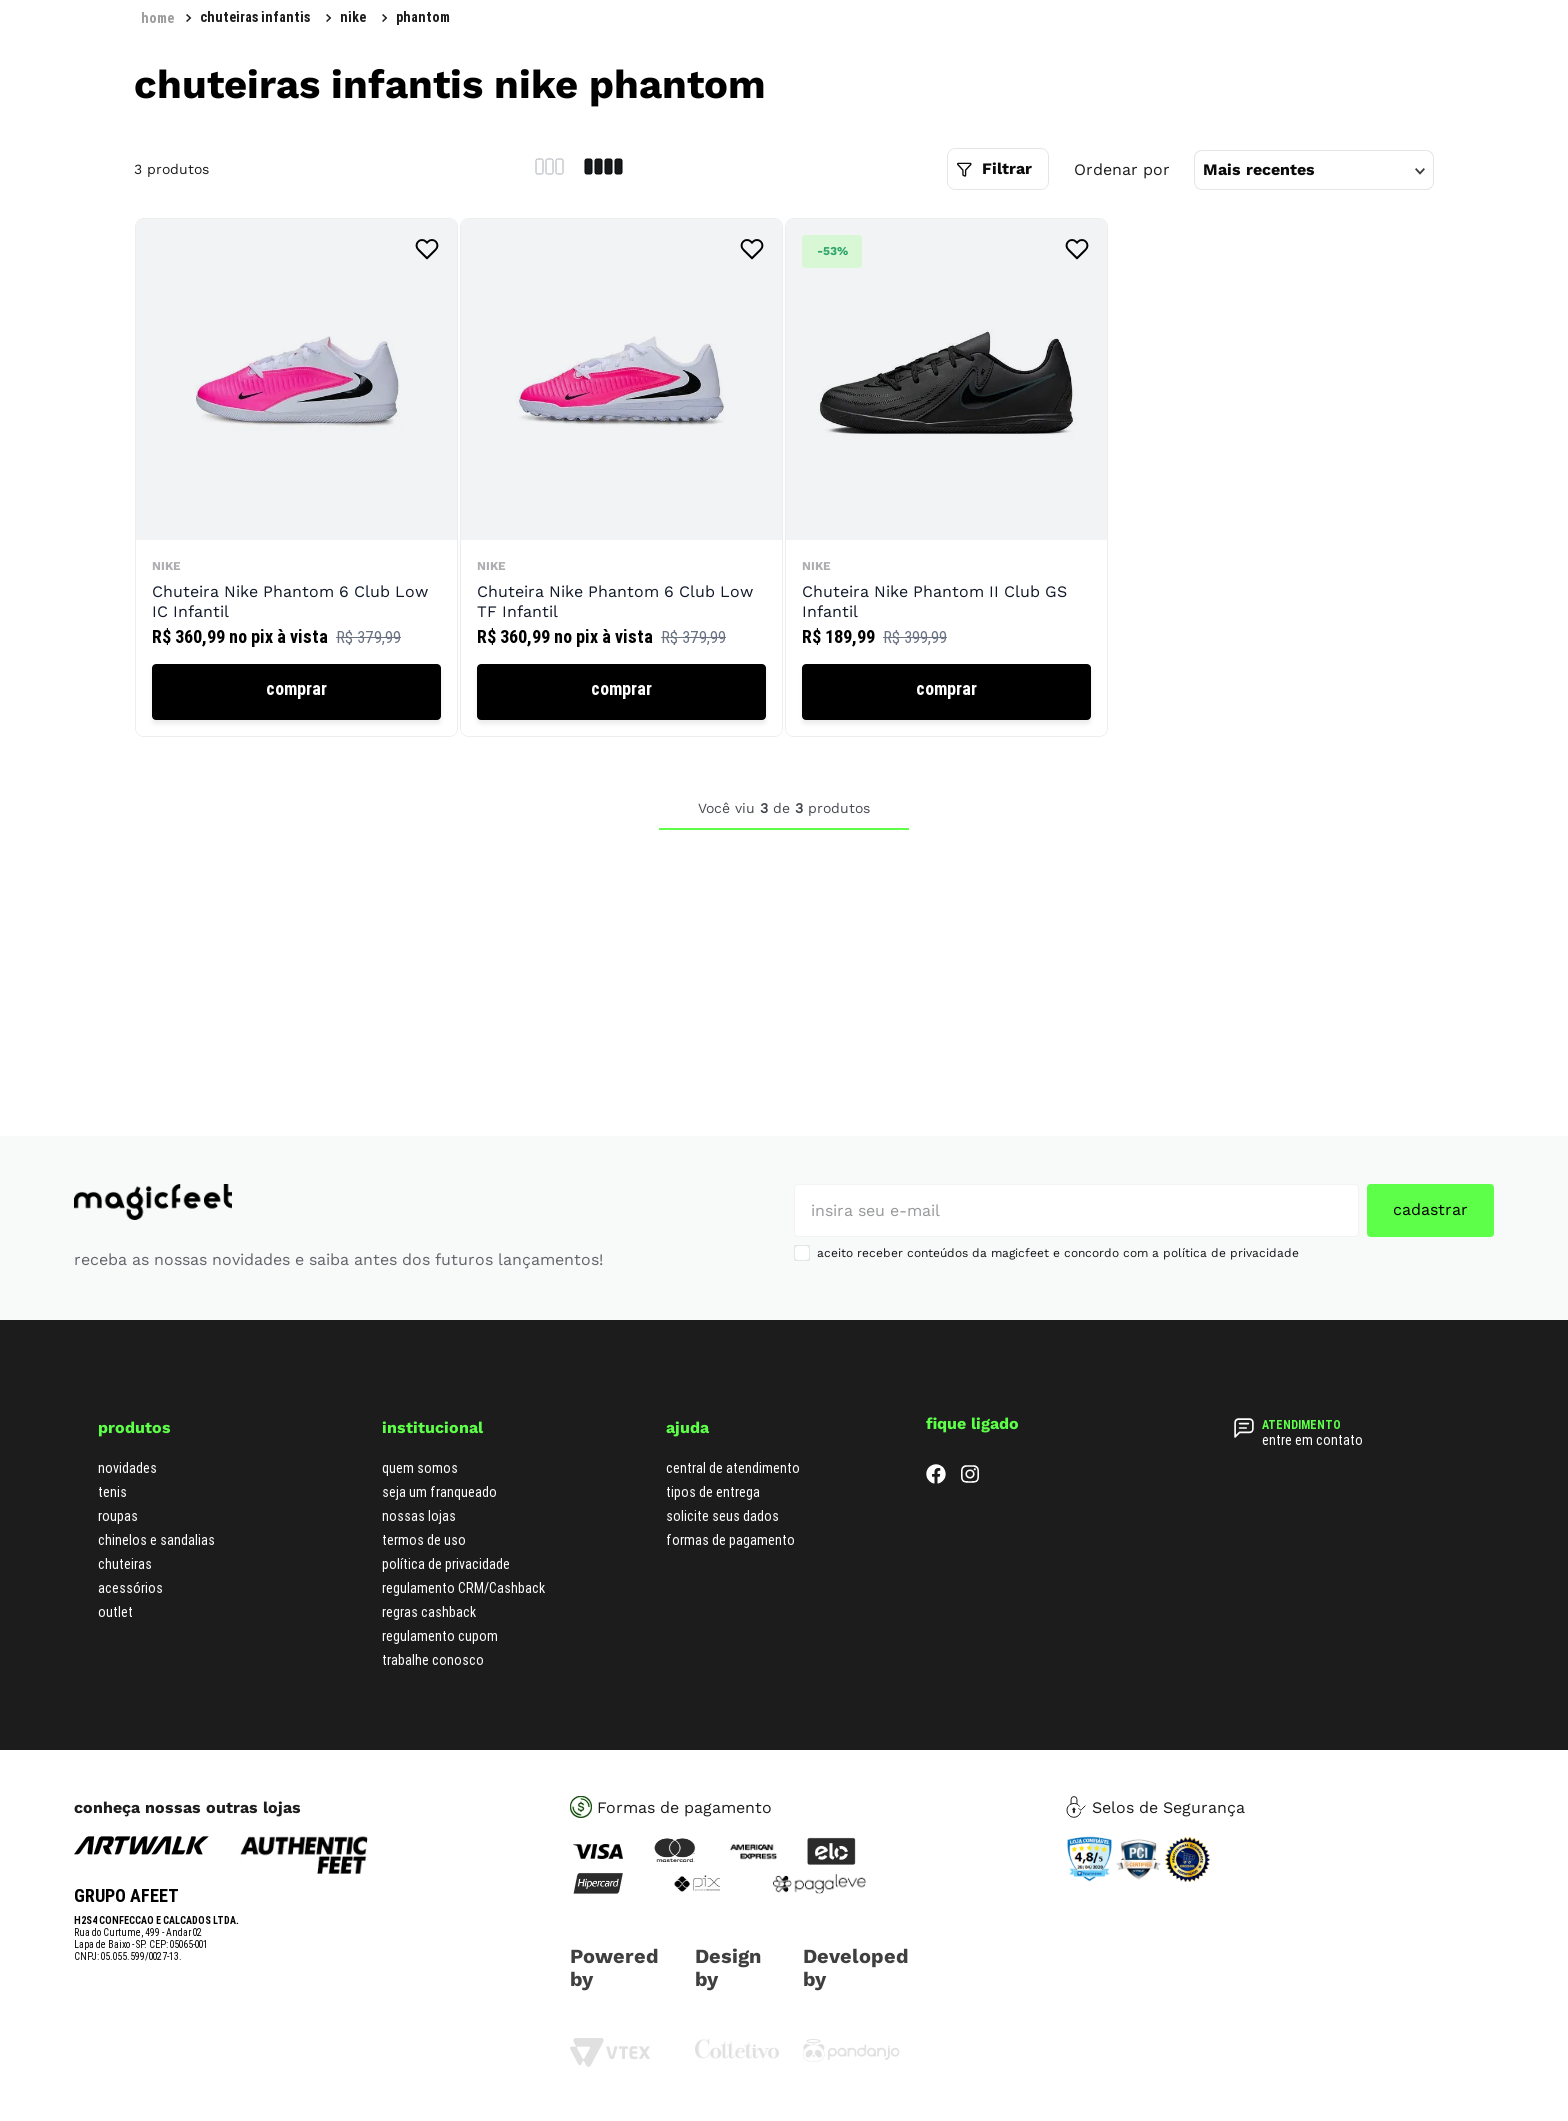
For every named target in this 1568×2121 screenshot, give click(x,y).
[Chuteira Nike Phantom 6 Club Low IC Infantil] (296, 479)
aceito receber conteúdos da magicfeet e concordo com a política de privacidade (1058, 1253)
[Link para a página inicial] (157, 18)
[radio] (549, 168)
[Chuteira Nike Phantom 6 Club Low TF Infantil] (621, 479)
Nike (353, 17)
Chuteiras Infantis (255, 17)
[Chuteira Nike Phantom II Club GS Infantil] (946, 479)
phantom (423, 17)
